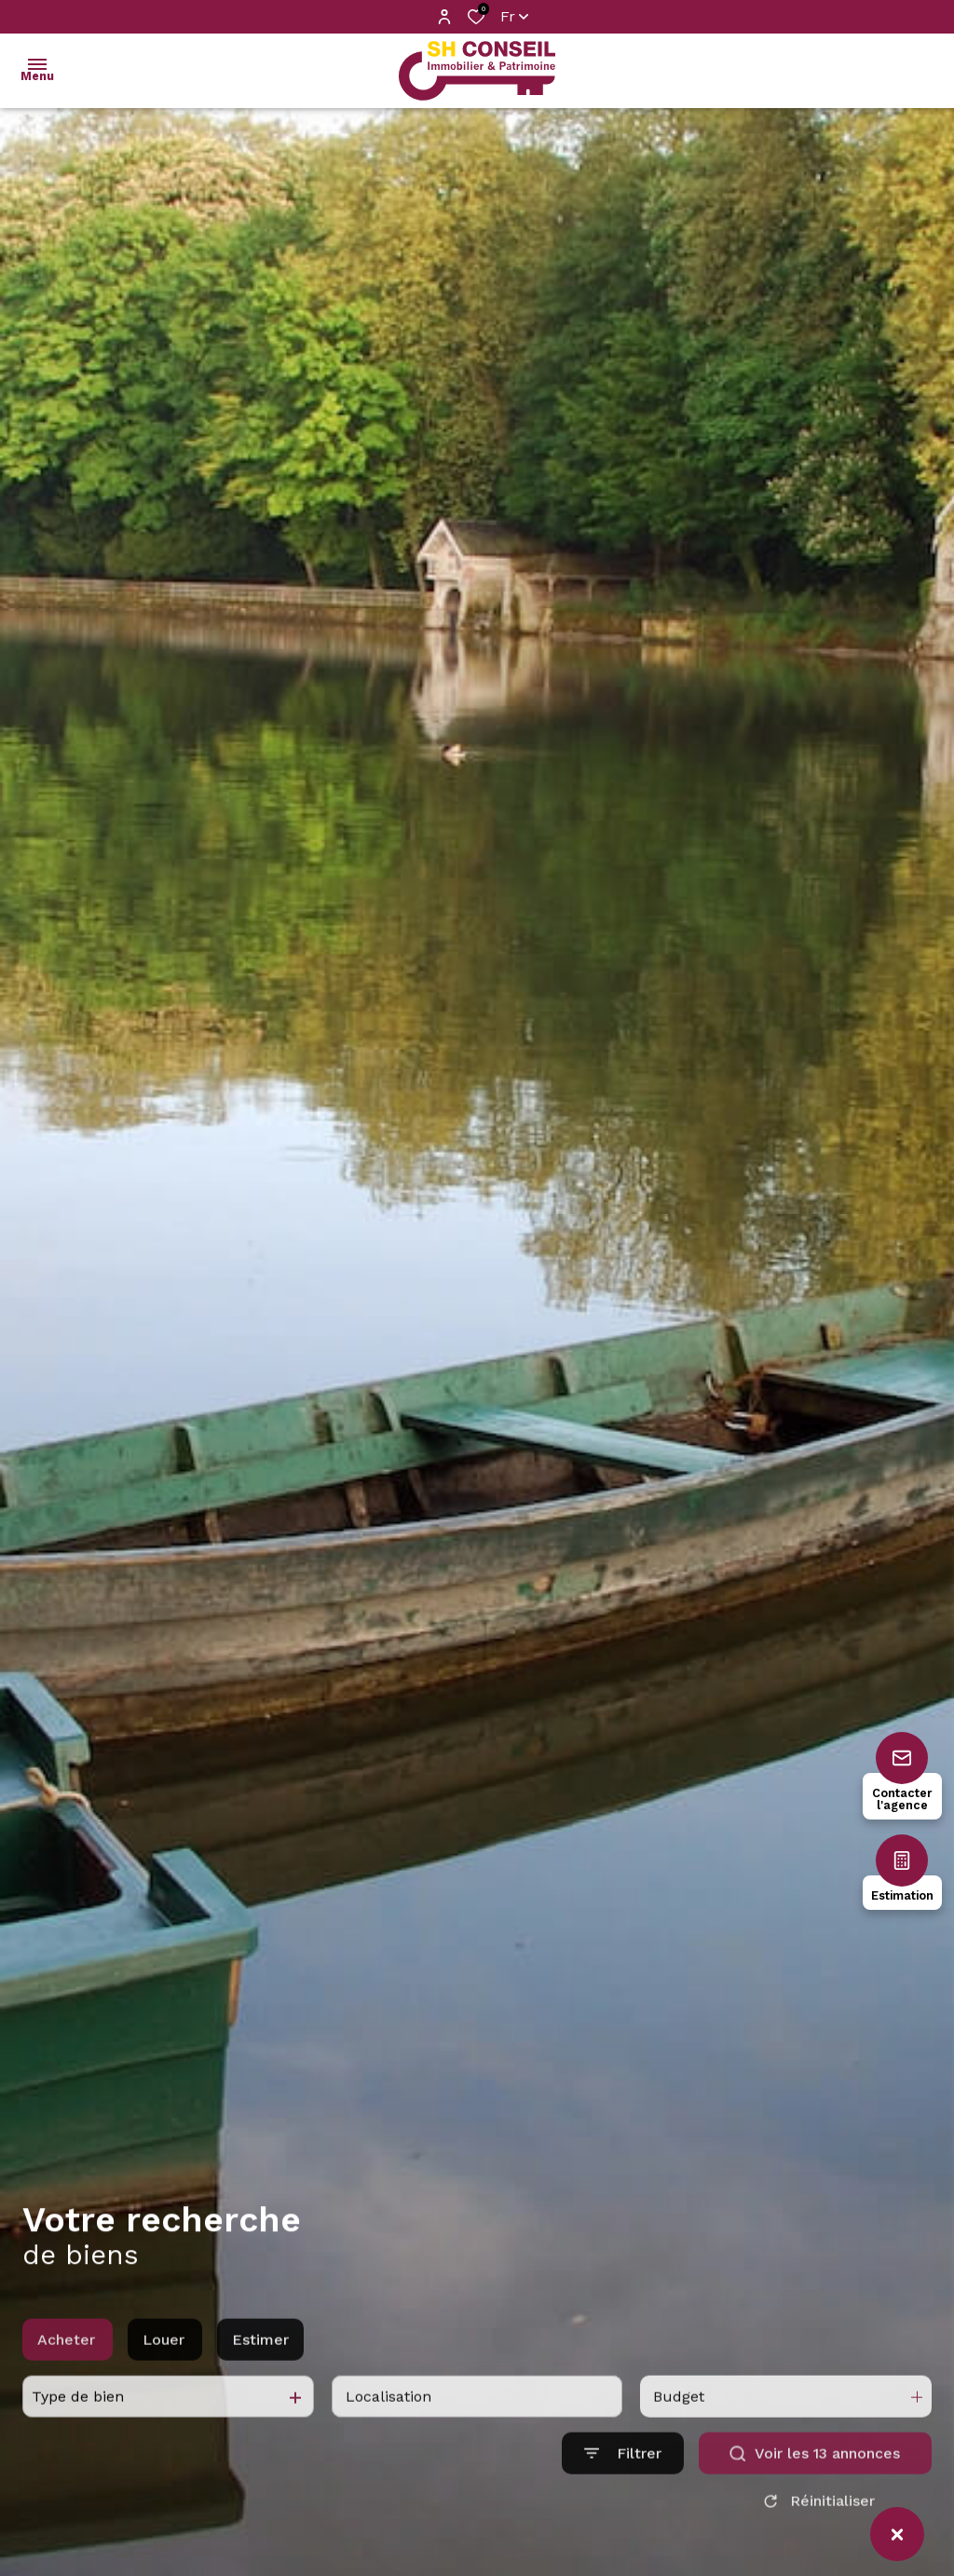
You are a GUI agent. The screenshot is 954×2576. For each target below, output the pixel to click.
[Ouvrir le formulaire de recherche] (623, 2496)
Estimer (260, 2382)
